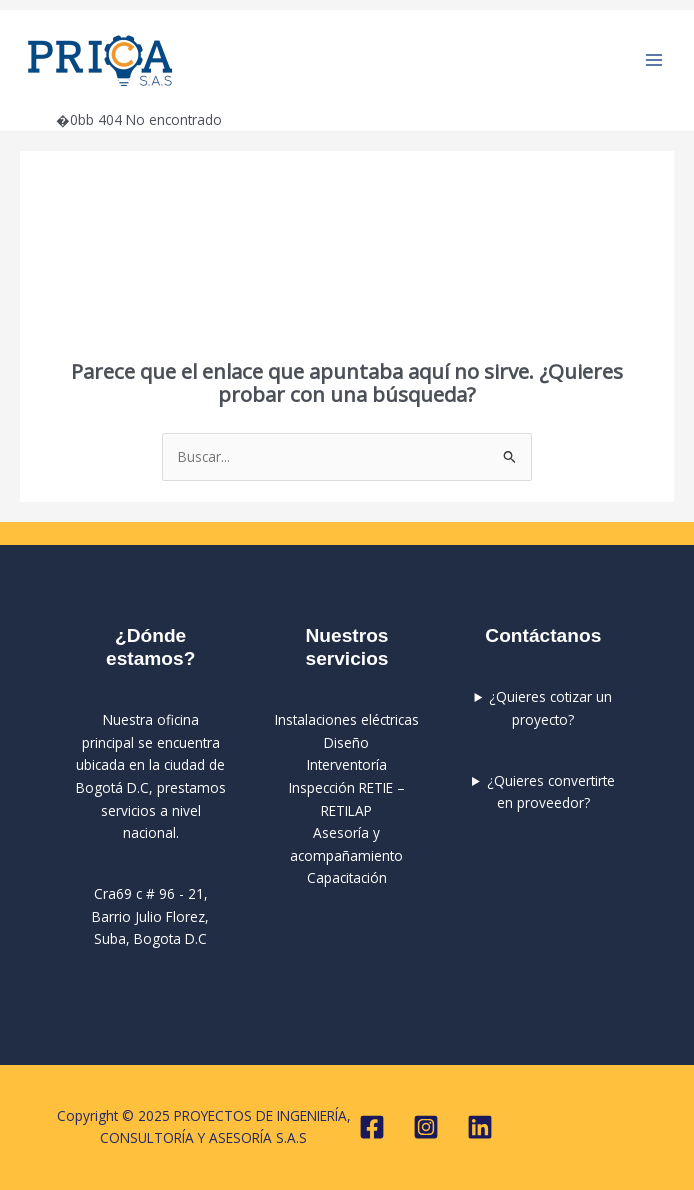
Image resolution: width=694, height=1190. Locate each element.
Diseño (346, 742)
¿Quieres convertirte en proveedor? (551, 792)
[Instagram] (426, 1127)
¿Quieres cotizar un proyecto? (550, 708)
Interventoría (347, 764)
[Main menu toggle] (654, 60)
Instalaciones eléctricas (347, 719)
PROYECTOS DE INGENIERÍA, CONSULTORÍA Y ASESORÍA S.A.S (335, 60)
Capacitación (347, 877)
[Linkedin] (480, 1127)
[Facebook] (372, 1127)
